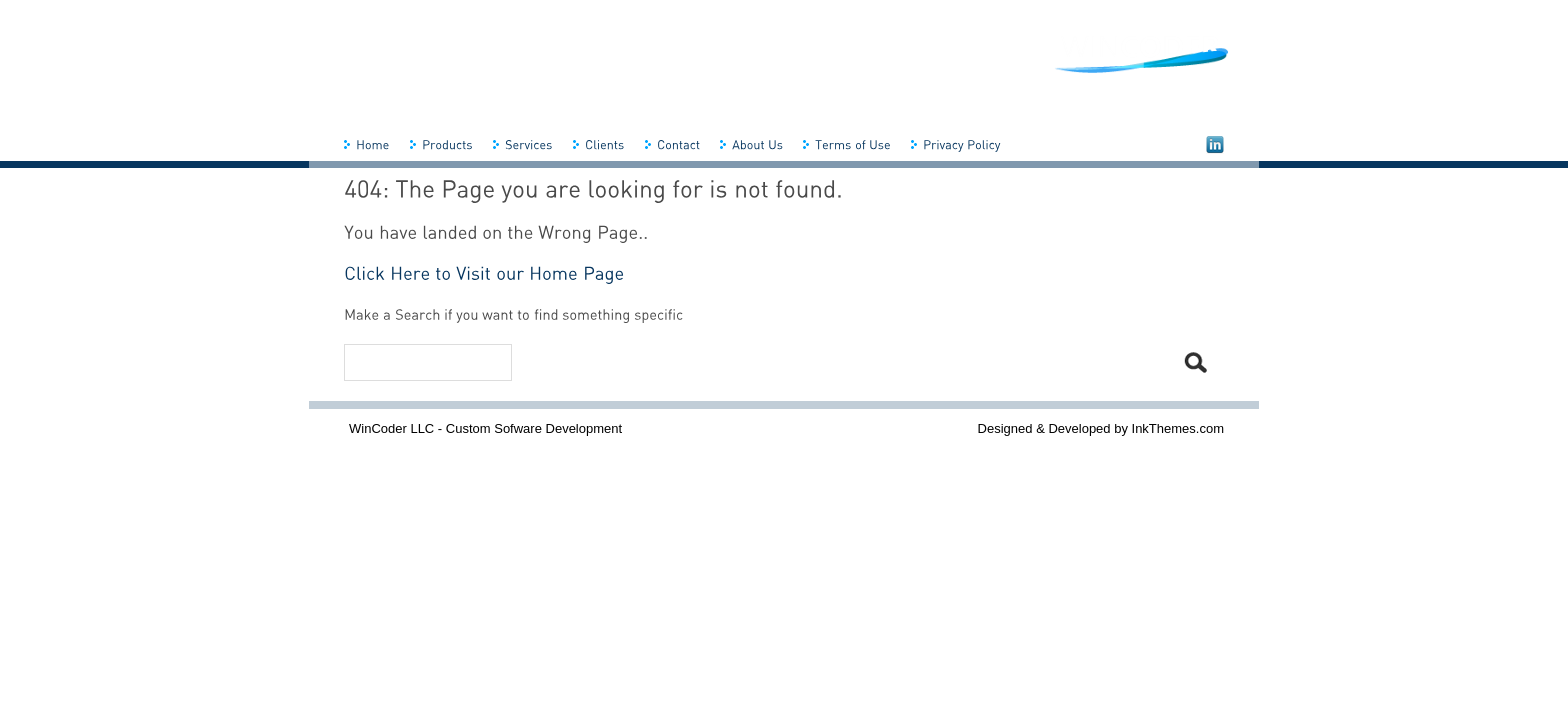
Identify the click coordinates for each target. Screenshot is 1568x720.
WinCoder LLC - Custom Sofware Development (485, 428)
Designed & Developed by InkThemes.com (1101, 428)
